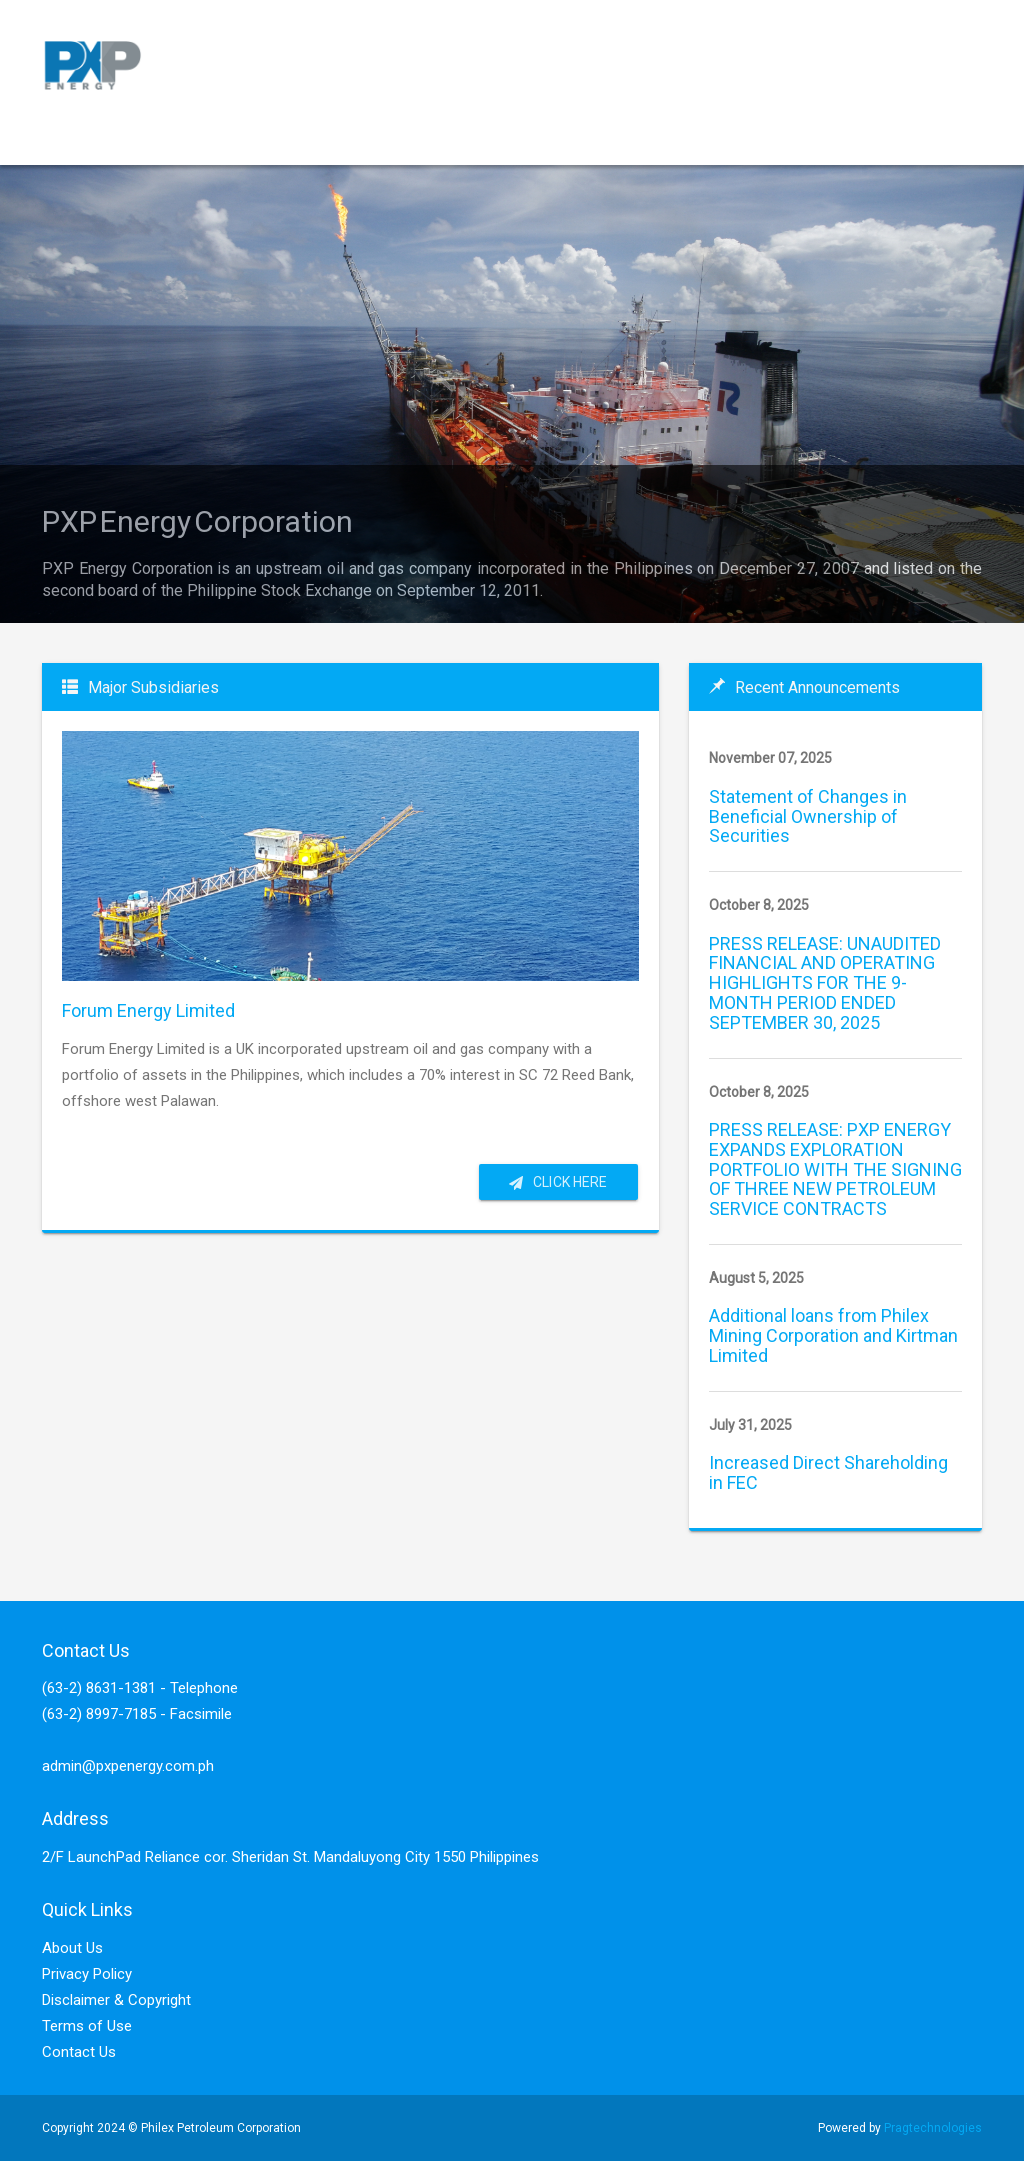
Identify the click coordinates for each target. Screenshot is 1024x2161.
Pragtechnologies (933, 2128)
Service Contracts (217, 140)
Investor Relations (125, 190)
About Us (72, 1948)
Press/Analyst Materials (774, 140)
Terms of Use (87, 2026)
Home (88, 140)
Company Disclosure (588, 140)
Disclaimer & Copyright (116, 2000)
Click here (558, 1182)
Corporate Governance (398, 140)
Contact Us (79, 2052)
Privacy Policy (87, 1974)
